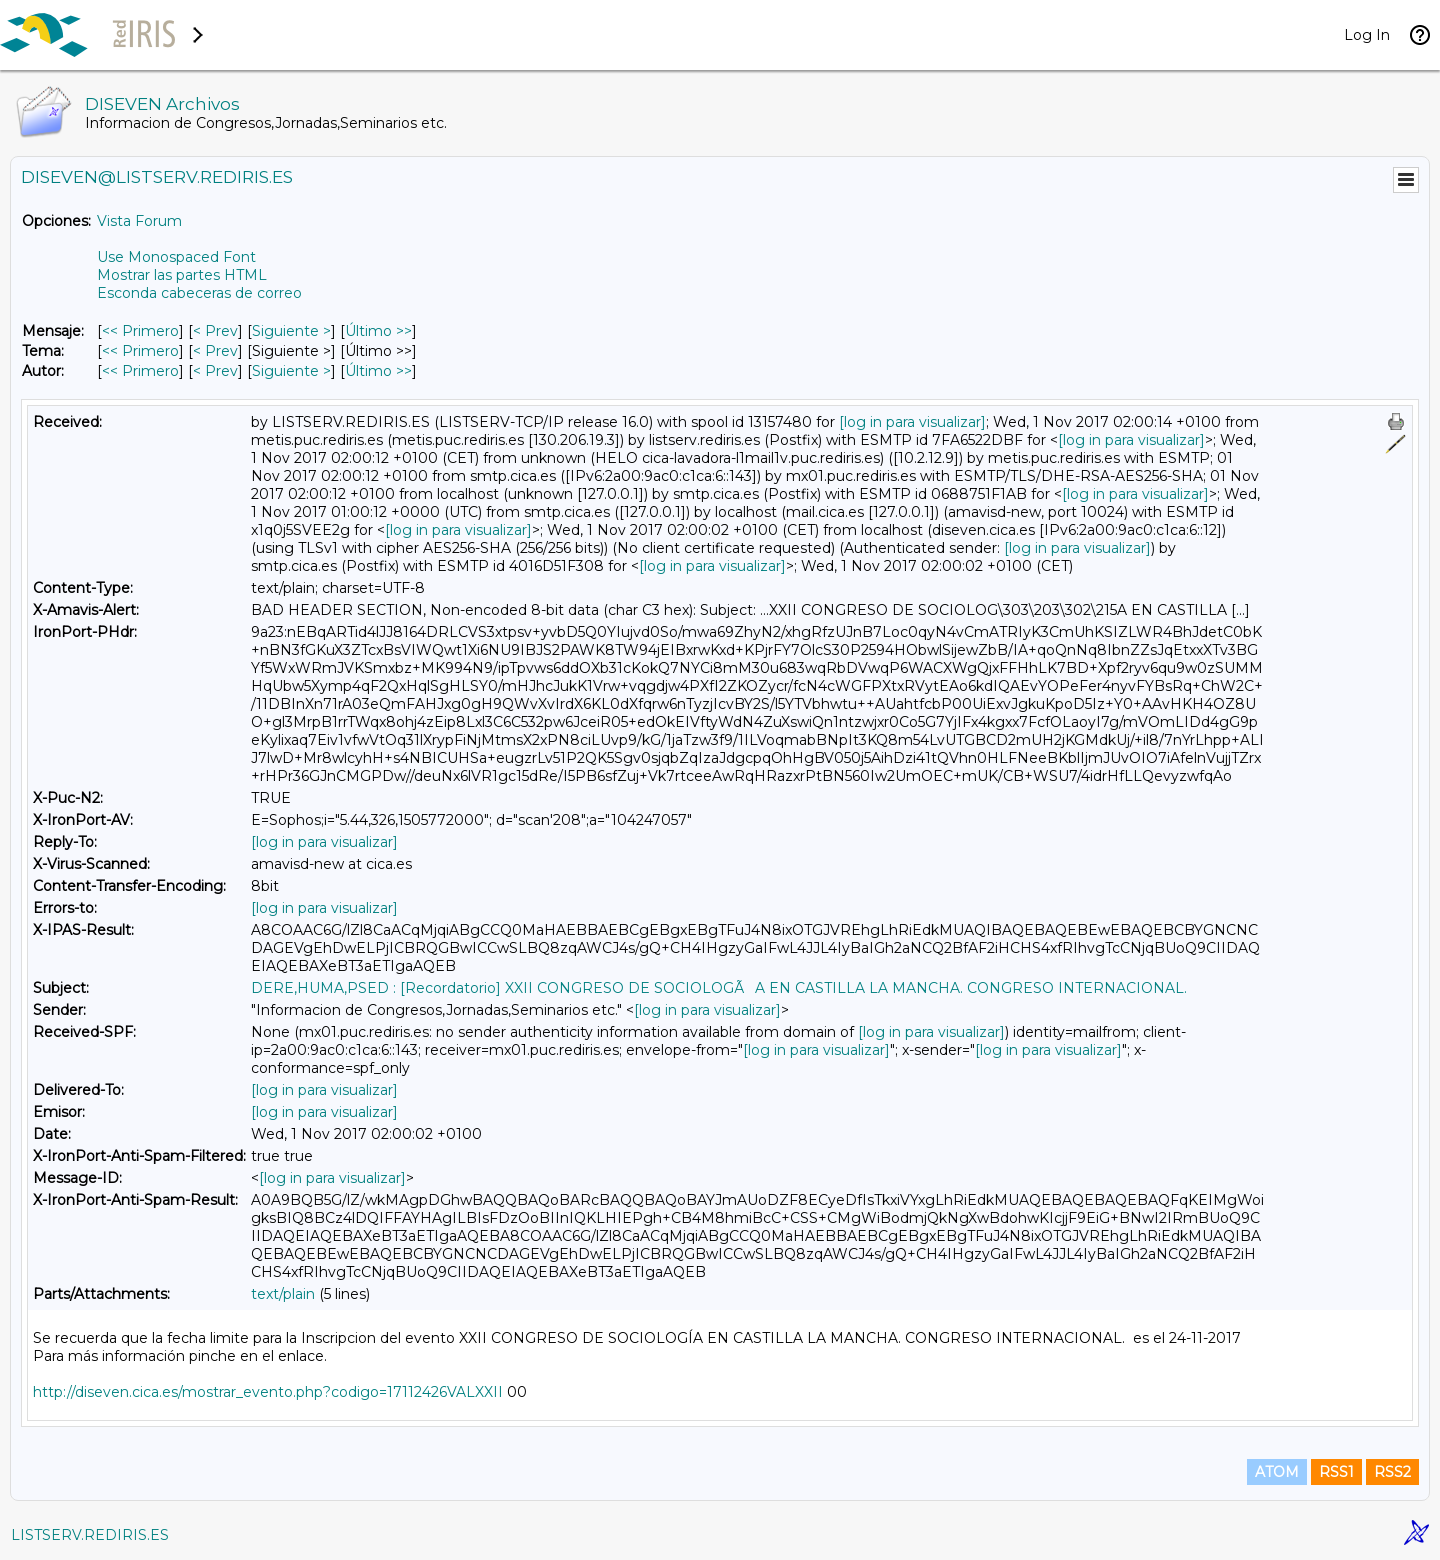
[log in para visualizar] (912, 422)
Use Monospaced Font (176, 257)
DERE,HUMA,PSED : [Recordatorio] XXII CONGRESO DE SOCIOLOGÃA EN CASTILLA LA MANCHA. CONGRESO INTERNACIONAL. (719, 988)
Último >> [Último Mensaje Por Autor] (378, 371)
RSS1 (1336, 1472)
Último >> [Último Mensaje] (378, 331)
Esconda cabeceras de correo (199, 293)
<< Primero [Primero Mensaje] (140, 331)
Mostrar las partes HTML (182, 275)
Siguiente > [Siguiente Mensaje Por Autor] (291, 371)
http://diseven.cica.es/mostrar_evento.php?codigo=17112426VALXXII (268, 1392)
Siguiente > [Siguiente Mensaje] (291, 331)
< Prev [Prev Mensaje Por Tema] (215, 351)
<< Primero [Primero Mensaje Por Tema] (140, 351)
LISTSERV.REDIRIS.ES (90, 1535)
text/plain (283, 1294)
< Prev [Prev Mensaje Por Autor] (215, 371)
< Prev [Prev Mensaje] (215, 331)
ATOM (1277, 1472)
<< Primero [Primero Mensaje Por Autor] (140, 371)
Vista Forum (139, 221)
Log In (1367, 35)
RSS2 (1392, 1472)
